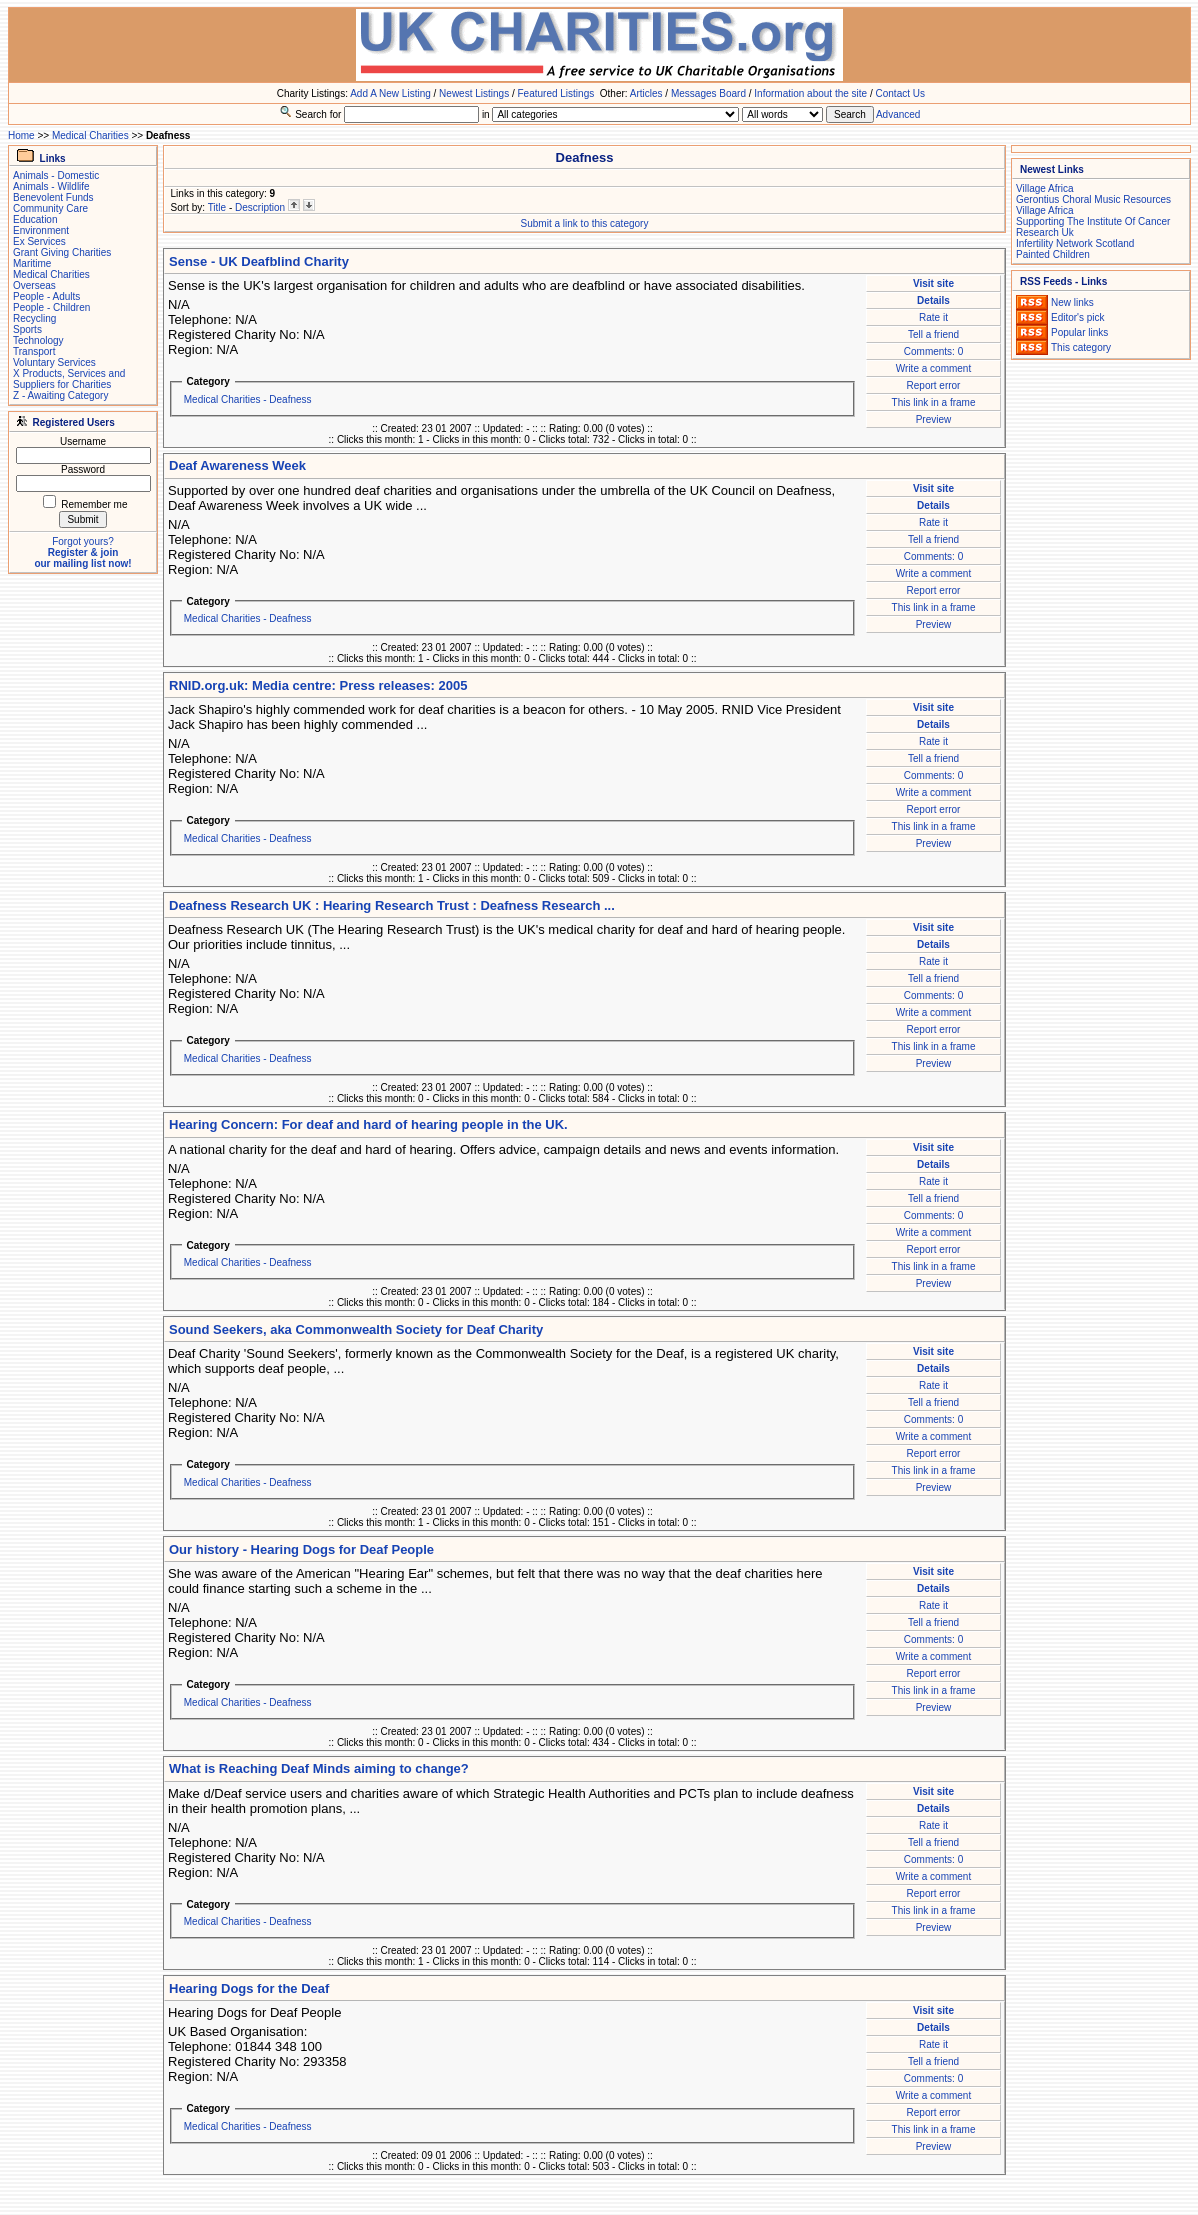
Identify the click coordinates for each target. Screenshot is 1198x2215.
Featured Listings (555, 93)
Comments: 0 (933, 351)
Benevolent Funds (53, 197)
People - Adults (46, 296)
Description (260, 207)
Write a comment (933, 368)
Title (217, 207)
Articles (646, 93)
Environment (41, 230)
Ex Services (39, 241)
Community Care (50, 208)
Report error (934, 385)
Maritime (32, 263)
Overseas (34, 285)
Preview (934, 419)
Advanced (898, 114)
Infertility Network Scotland (1075, 243)
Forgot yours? (83, 541)
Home (21, 135)
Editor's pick (1078, 317)
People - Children (51, 307)
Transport (34, 351)
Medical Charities (90, 135)
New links (1072, 302)
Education (35, 219)
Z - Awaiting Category (60, 395)
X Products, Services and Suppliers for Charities (69, 379)
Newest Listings (474, 93)
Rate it (933, 317)
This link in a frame (934, 402)
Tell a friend (933, 334)
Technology (38, 340)
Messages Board (708, 93)
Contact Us (900, 93)
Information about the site (810, 93)
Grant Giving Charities (62, 252)
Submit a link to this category (585, 223)
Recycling (34, 318)
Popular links (1079, 332)
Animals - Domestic (56, 175)
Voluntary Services (54, 362)
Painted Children (1053, 254)
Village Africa (1045, 188)
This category (1081, 347)
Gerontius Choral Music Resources (1093, 199)
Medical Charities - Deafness (248, 399)
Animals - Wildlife (51, 186)
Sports (27, 329)
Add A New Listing (390, 93)
